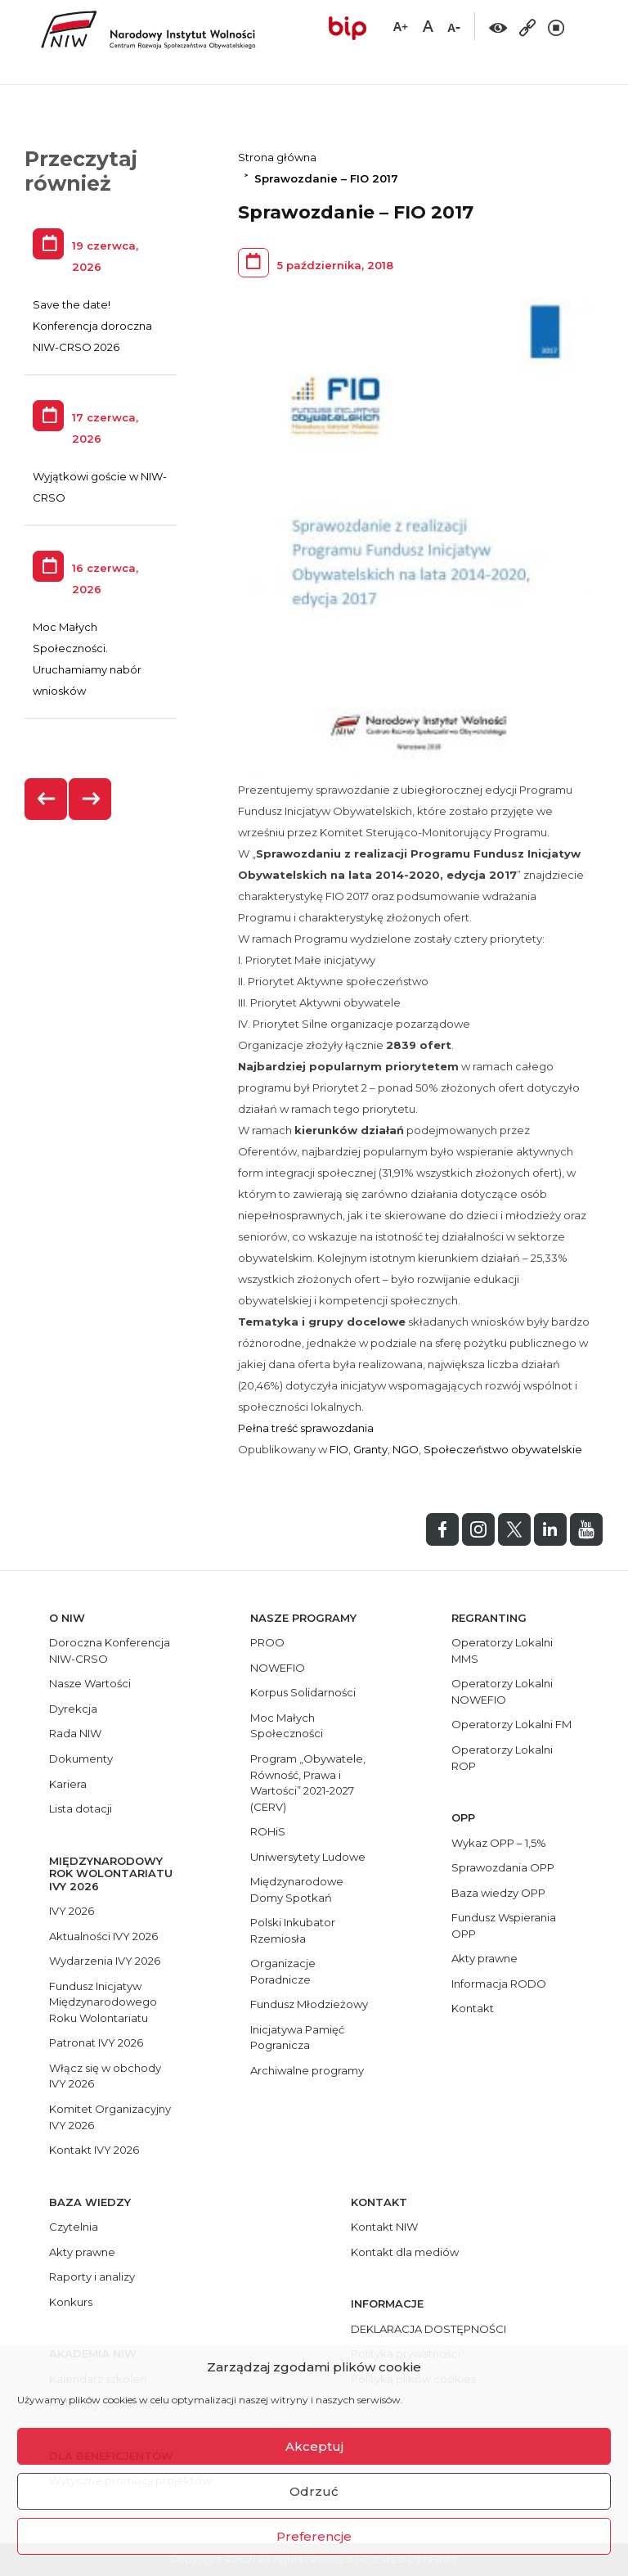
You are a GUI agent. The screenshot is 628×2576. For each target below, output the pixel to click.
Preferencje (314, 2536)
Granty (370, 1449)
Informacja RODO (498, 1983)
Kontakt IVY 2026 (94, 2149)
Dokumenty (81, 1758)
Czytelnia (73, 2226)
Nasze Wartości (90, 1683)
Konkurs (70, 2301)
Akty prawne (484, 1958)
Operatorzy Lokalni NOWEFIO (502, 1691)
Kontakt (472, 2008)
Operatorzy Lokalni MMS (502, 1650)
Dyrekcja (73, 1708)
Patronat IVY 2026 (96, 2042)
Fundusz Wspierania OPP (503, 1925)
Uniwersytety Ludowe (308, 1856)
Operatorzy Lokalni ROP (502, 1757)
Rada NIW (75, 1733)
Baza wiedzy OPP (498, 1892)
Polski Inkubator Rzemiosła (292, 1930)
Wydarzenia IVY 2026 (104, 1960)
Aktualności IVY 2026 (103, 1936)
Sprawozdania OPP (502, 1867)
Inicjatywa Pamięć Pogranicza (297, 2037)
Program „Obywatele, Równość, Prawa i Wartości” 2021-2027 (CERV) (308, 1782)
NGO (405, 1449)
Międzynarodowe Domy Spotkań (296, 1889)
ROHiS (267, 1831)
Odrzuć (314, 2491)
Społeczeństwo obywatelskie (503, 1449)
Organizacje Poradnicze (283, 1971)
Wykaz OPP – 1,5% (498, 1842)
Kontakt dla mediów (405, 2252)
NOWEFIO (277, 1667)
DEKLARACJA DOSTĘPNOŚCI (428, 2328)
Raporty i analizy (92, 2276)
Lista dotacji (80, 1808)
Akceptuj (314, 2446)
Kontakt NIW (384, 2226)
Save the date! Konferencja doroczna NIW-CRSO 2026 (92, 326)
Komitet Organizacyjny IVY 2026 (110, 2117)
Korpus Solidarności (303, 1692)
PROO (267, 1642)
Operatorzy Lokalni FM (511, 1724)
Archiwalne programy (307, 2070)
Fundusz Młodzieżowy (309, 2004)
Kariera (68, 1783)
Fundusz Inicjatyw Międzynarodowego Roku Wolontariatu (103, 2001)
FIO (339, 1449)
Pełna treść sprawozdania (306, 1427)
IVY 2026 (71, 1910)
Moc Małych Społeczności (286, 1726)
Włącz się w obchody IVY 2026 (105, 2076)
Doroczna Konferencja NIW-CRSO (109, 1650)
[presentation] (47, 799)
